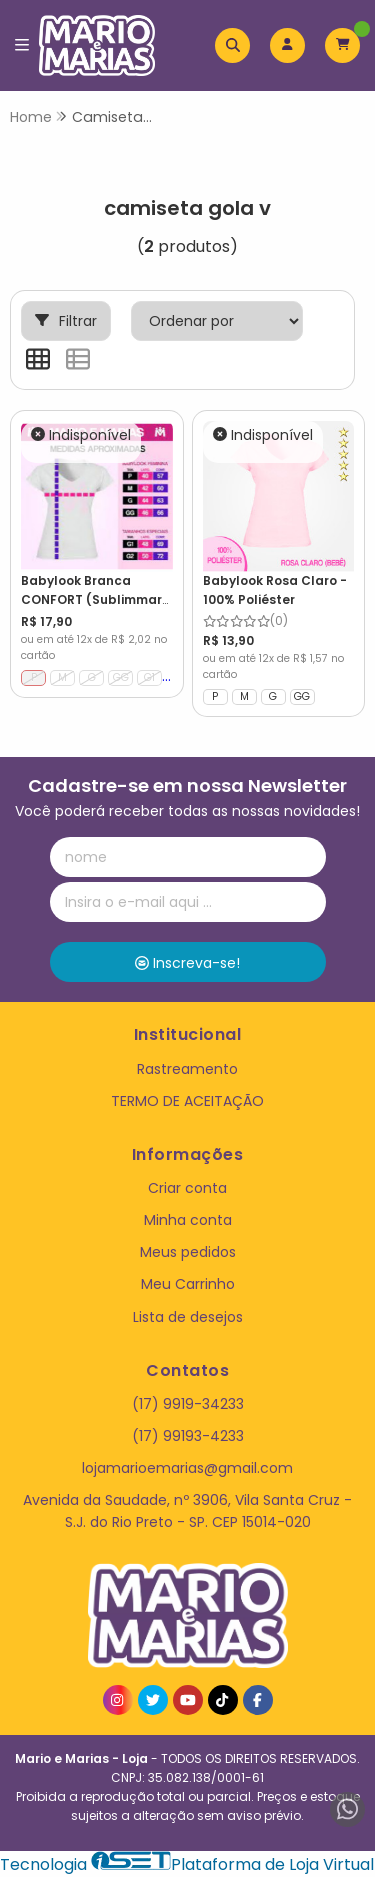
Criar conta (187, 1188)
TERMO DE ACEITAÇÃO (187, 1101)
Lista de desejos (188, 1317)
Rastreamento (187, 1069)
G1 (149, 677)
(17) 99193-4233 (188, 1436)
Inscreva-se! (187, 963)
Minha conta (188, 1220)
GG (121, 677)
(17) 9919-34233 (188, 1404)
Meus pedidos (188, 1252)
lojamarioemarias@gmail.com (187, 1468)
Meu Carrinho (188, 1284)
